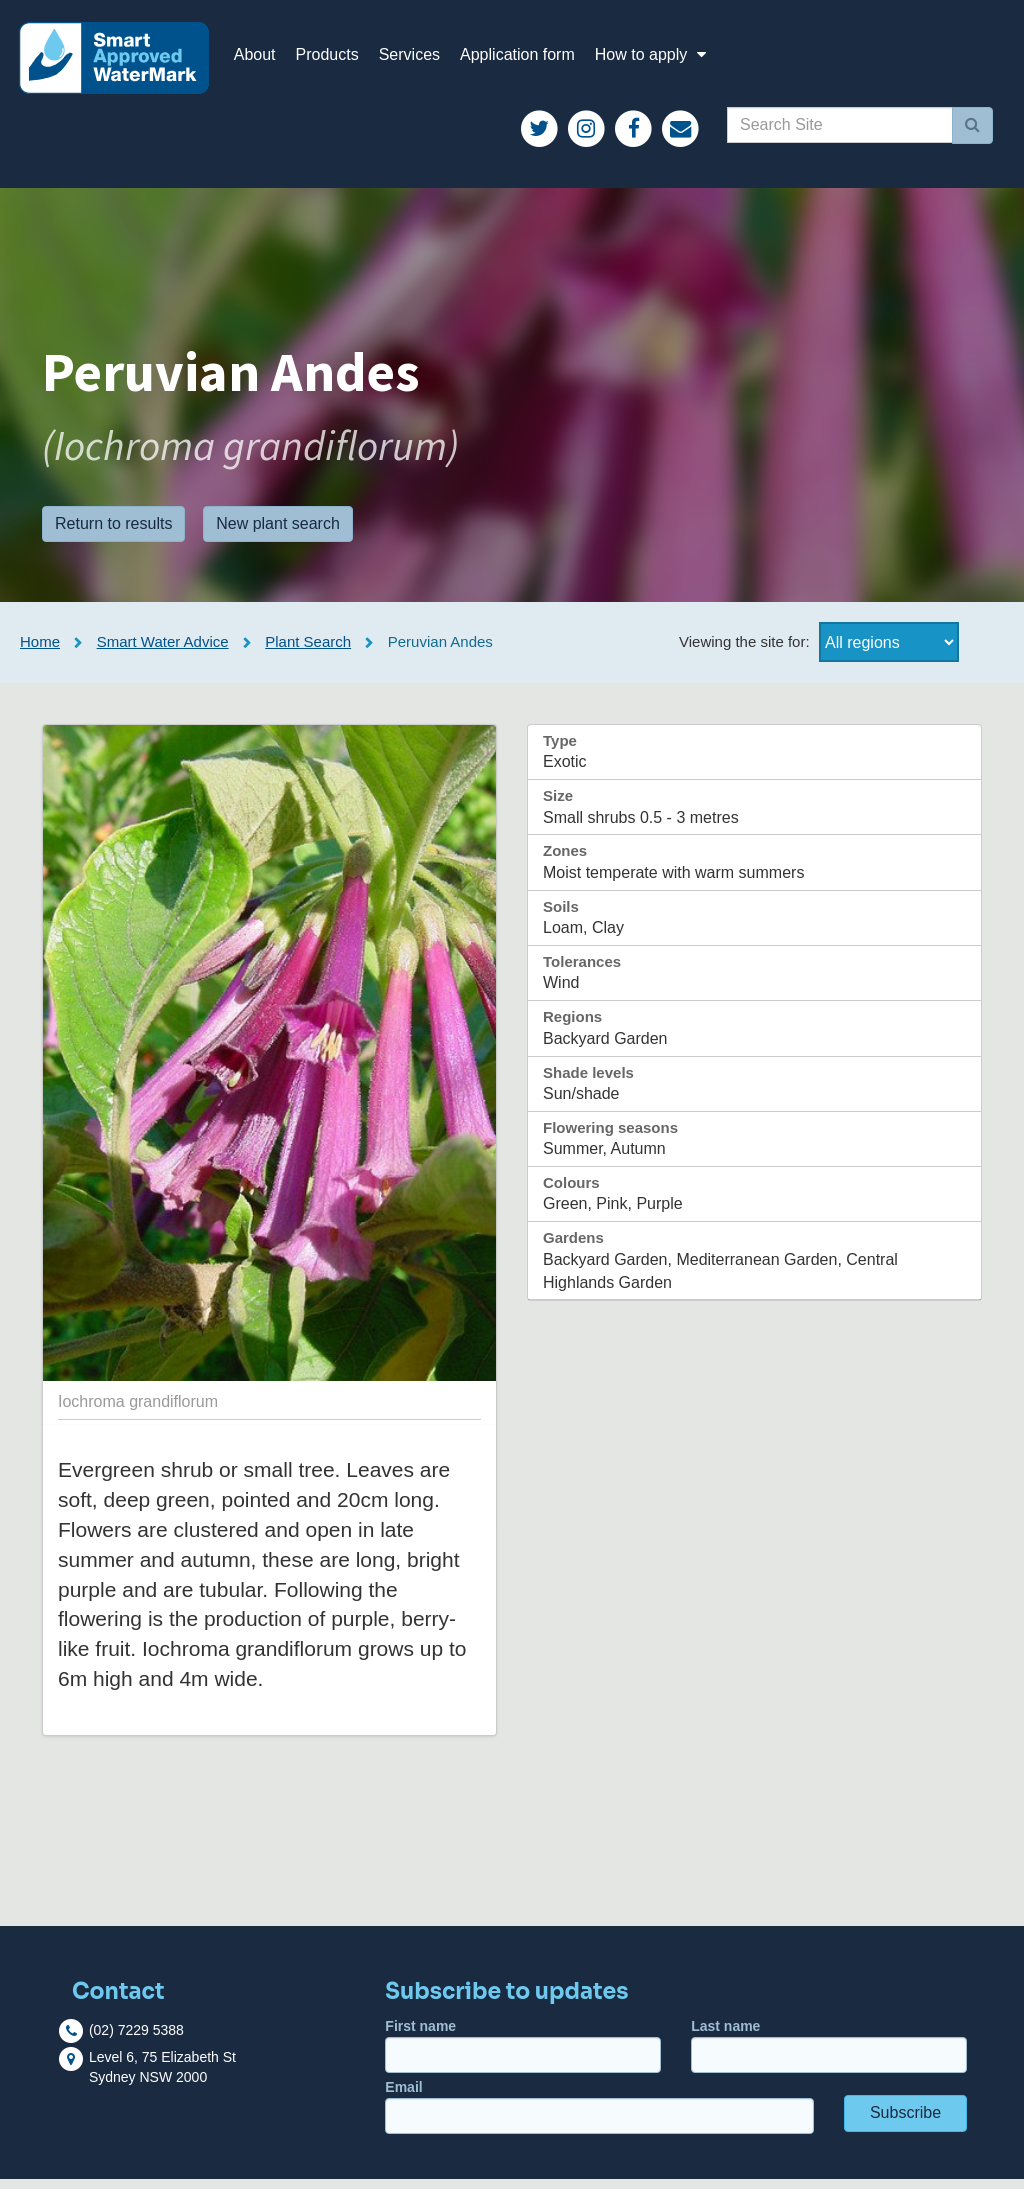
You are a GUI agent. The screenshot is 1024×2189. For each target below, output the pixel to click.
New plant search (278, 533)
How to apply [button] (665, 59)
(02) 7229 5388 (136, 2040)
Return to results (113, 533)
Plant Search (308, 652)
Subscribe (905, 2123)
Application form (528, 59)
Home (40, 652)
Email (599, 2117)
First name (523, 2056)
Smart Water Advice (163, 652)
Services (420, 59)
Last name (829, 2056)
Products (338, 59)
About (266, 59)
